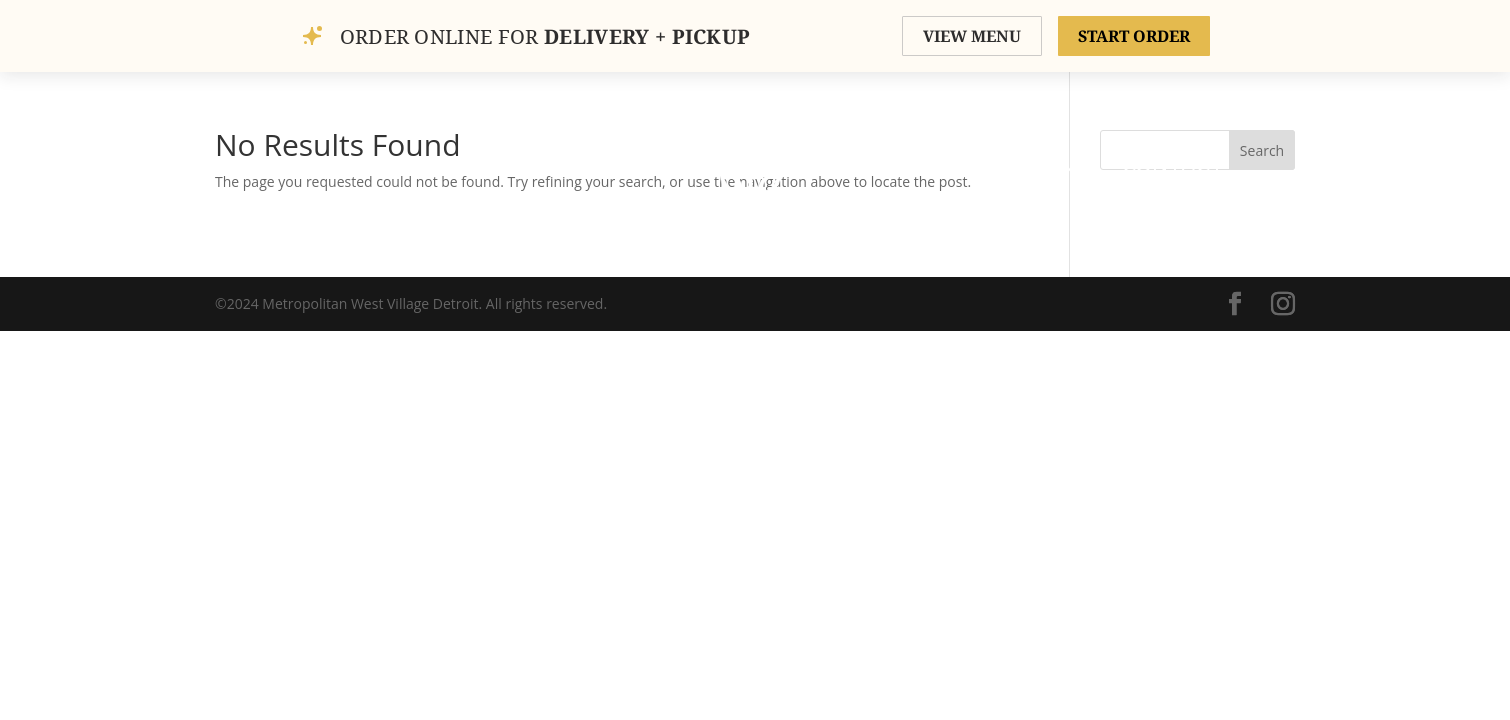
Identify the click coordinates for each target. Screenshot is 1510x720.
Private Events (1012, 165)
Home (318, 165)
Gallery (519, 165)
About (411, 165)
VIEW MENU (972, 36)
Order (625, 165)
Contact (1173, 165)
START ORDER (1134, 36)
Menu (871, 165)
